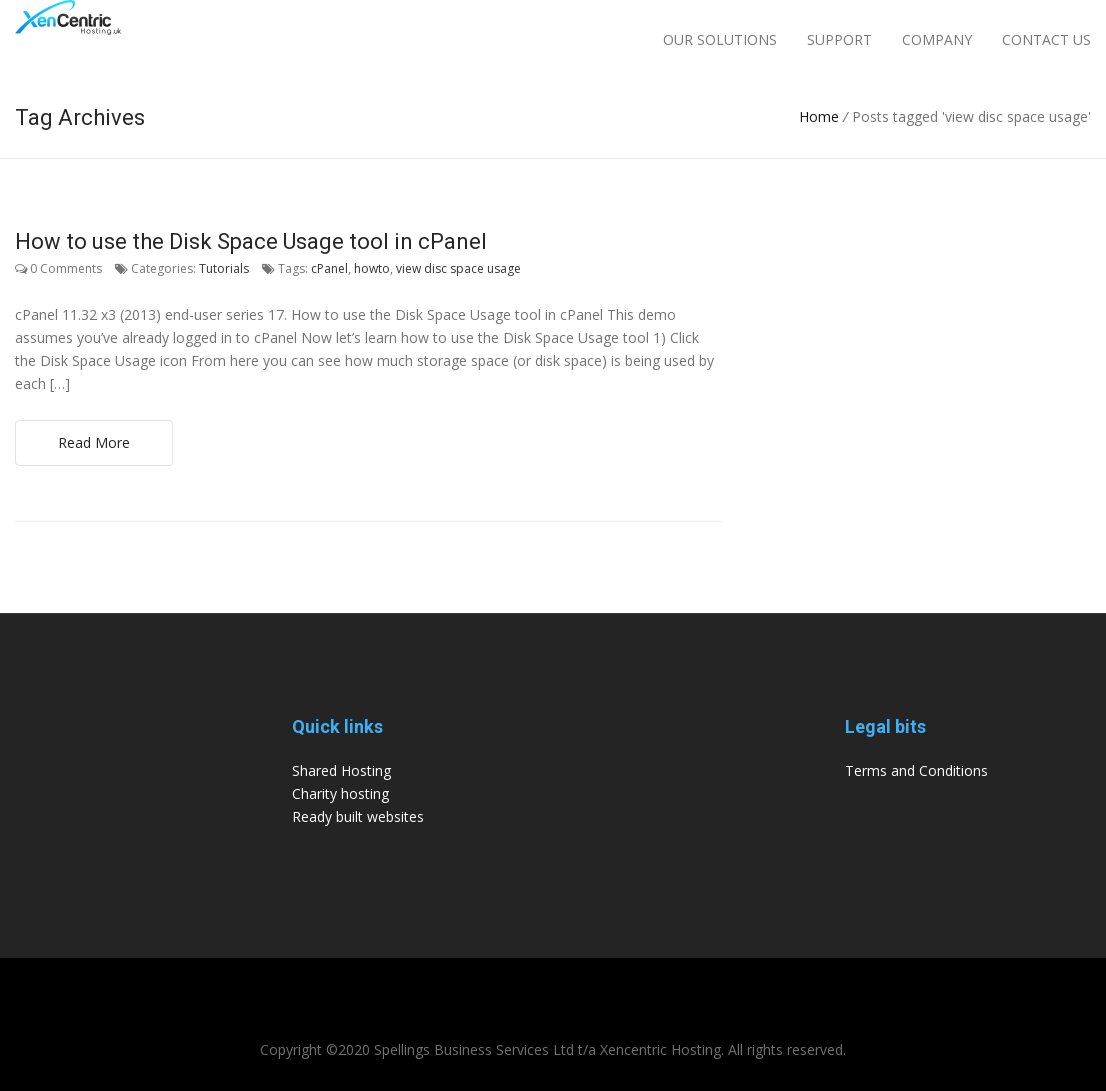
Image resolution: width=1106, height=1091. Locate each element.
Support (839, 39)
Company (937, 39)
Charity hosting (340, 793)
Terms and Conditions (916, 770)
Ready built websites (358, 816)
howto (372, 268)
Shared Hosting (341, 770)
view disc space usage (458, 268)
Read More (94, 442)
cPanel (329, 268)
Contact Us (1046, 39)
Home (819, 116)
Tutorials (224, 268)
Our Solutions (720, 39)
